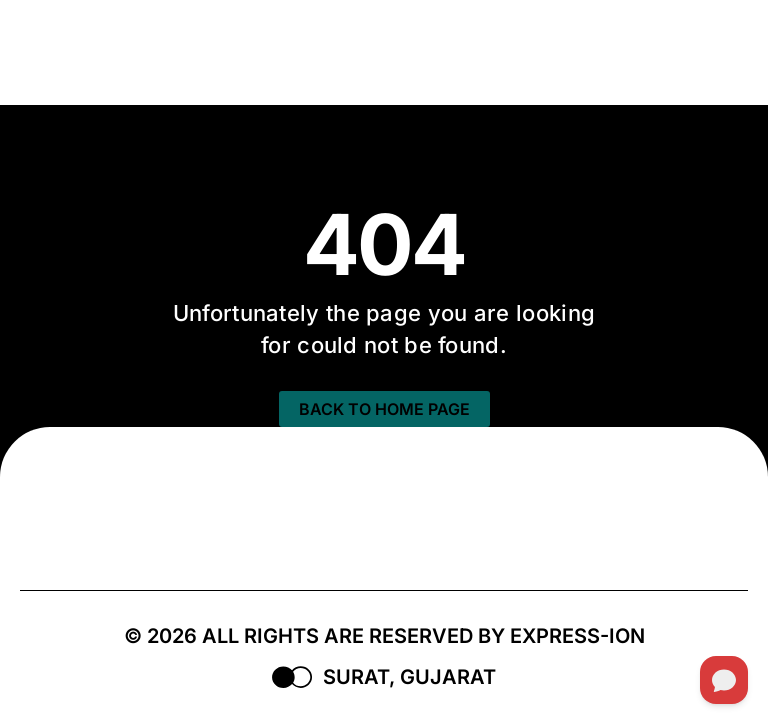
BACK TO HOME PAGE (384, 409)
